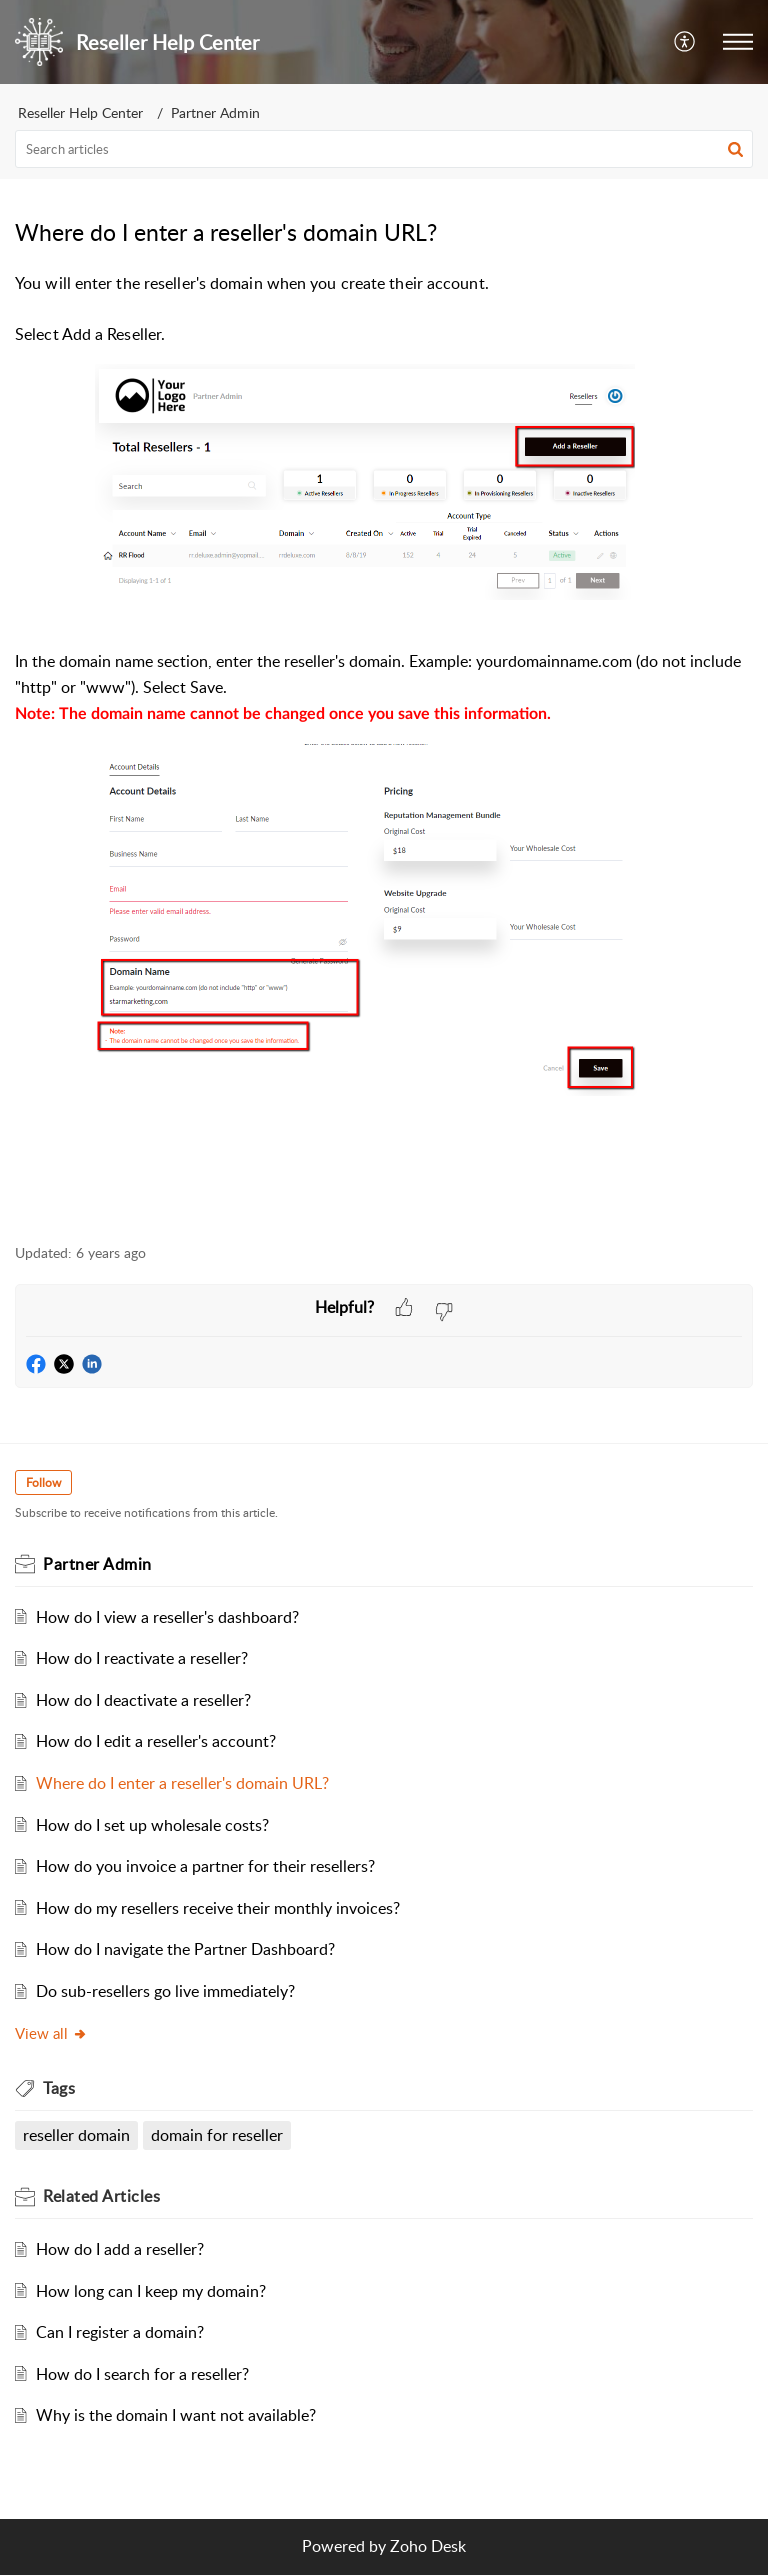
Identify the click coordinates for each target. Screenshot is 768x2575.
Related (101, 2196)
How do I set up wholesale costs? (152, 1825)
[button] (735, 149)
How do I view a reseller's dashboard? (167, 1617)
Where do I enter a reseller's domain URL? (182, 1783)
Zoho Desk (428, 2546)
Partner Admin (215, 112)
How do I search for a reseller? (142, 2374)
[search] (384, 149)
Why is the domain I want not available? (176, 2415)
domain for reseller (217, 2135)
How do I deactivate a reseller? (143, 1700)
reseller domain (76, 2135)
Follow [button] (43, 1482)
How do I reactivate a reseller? (142, 1658)
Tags (59, 2088)
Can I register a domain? (120, 2332)
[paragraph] (384, 746)
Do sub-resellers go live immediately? (165, 1991)
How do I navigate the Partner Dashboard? (185, 1949)
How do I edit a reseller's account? (156, 1741)
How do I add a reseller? (120, 2249)
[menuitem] (685, 42)
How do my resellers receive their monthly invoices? (218, 1908)
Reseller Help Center (80, 112)
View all (51, 2033)
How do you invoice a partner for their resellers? (205, 1866)
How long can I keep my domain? (151, 2291)
